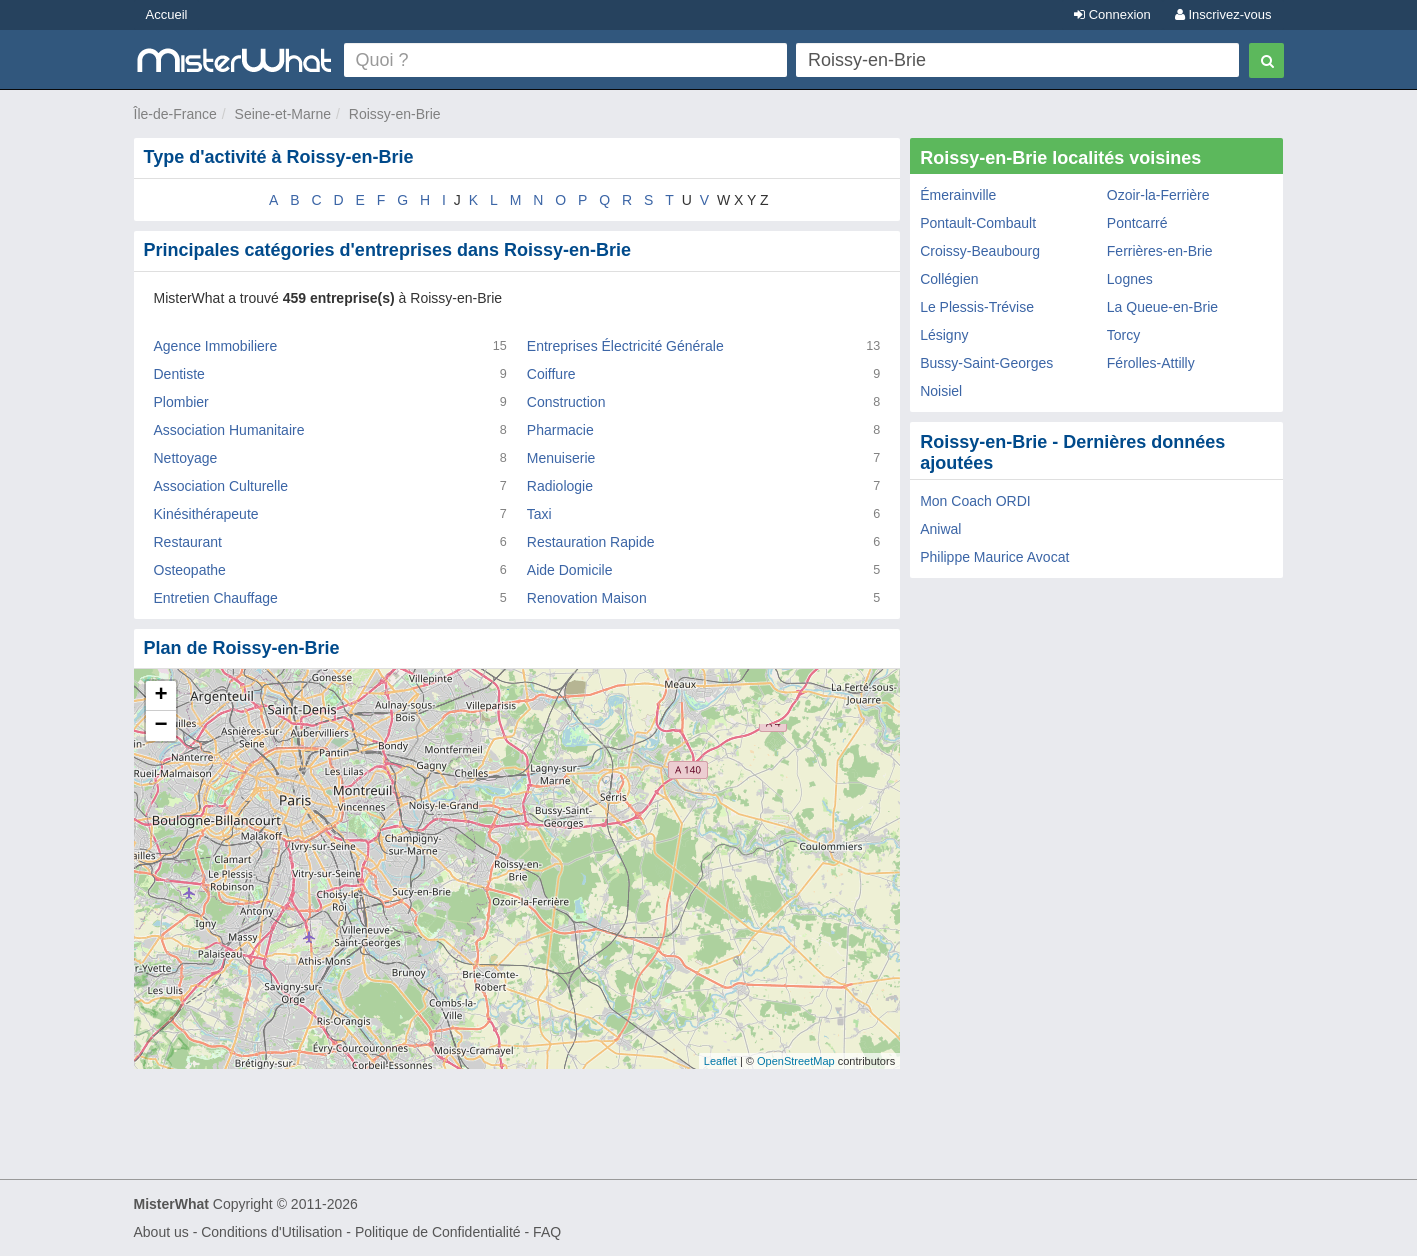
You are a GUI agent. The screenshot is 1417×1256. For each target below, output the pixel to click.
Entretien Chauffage (216, 598)
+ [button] (160, 696)
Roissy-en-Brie (395, 114)
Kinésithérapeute (206, 514)
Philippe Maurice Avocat (994, 557)
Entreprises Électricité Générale (625, 346)
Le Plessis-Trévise (977, 307)
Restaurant (188, 542)
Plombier (181, 402)
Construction (566, 402)
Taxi (539, 514)
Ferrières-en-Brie (1160, 251)
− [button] (160, 726)
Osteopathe (190, 570)
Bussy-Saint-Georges (986, 363)
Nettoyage (186, 458)
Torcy (1123, 335)
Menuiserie (561, 458)
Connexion (1112, 14)
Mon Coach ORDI (975, 501)
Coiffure (551, 374)
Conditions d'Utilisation (271, 1232)
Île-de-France (175, 114)
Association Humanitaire (229, 430)
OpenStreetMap (796, 1061)
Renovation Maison (587, 598)
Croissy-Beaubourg (980, 251)
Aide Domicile (570, 570)
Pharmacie (560, 430)
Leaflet (720, 1061)
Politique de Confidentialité (438, 1232)
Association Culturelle (221, 486)
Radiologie (560, 486)
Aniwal (940, 529)
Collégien (949, 279)
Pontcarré (1137, 223)
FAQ (547, 1232)
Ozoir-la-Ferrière (1158, 195)
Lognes (1130, 279)
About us (161, 1232)
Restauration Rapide (591, 542)
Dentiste (179, 374)
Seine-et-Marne (283, 114)
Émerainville (958, 195)
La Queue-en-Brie (1162, 307)
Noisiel (941, 391)
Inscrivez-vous (1223, 14)
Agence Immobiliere (216, 346)
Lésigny (944, 335)
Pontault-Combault (978, 223)
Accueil (167, 14)
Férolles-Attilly (1151, 363)
